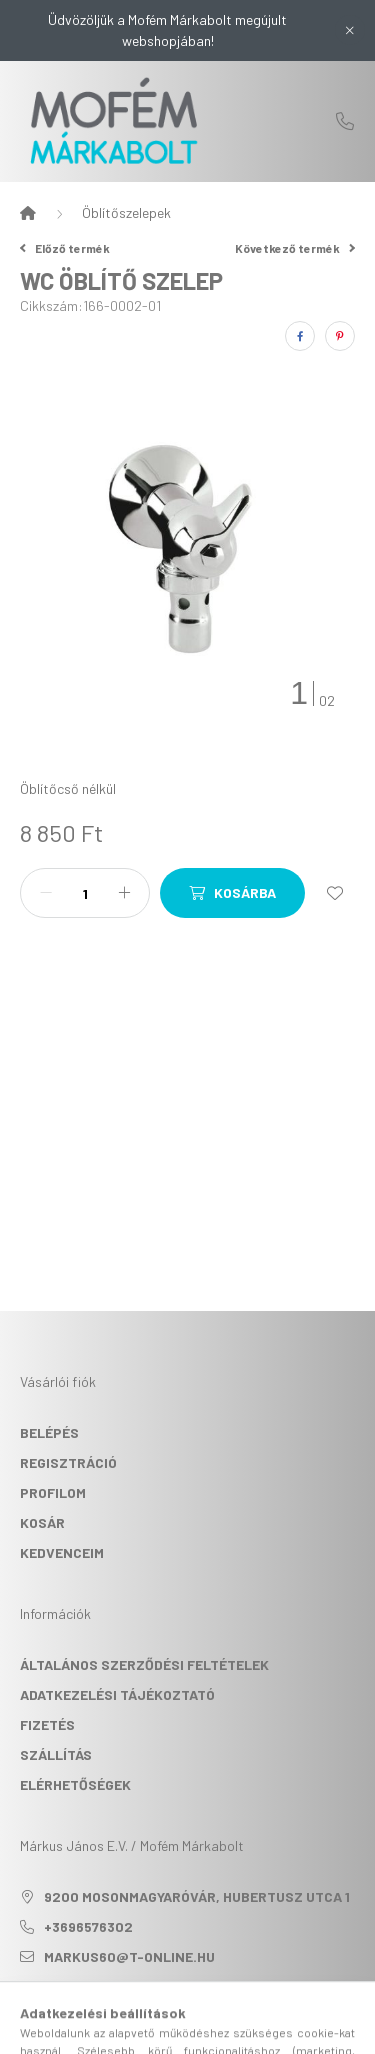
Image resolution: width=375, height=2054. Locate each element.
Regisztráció (68, 1462)
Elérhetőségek (75, 1784)
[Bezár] (350, 30)
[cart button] (263, 2029)
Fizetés (47, 1724)
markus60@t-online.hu (129, 1956)
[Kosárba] (232, 893)
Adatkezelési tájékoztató (117, 1694)
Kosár (42, 1522)
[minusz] (46, 893)
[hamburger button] (113, 2029)
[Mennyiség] (85, 893)
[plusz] (124, 893)
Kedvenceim (62, 1552)
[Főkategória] (28, 213)
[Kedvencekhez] (335, 893)
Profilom (53, 1492)
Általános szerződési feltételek (144, 1664)
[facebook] (300, 336)
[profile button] (213, 2029)
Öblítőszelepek (126, 212)
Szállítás (56, 1754)
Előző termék (65, 248)
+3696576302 (345, 121)
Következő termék (295, 248)
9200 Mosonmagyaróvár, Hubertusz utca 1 (197, 1896)
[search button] (163, 2029)
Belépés (49, 1432)
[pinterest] (340, 336)
